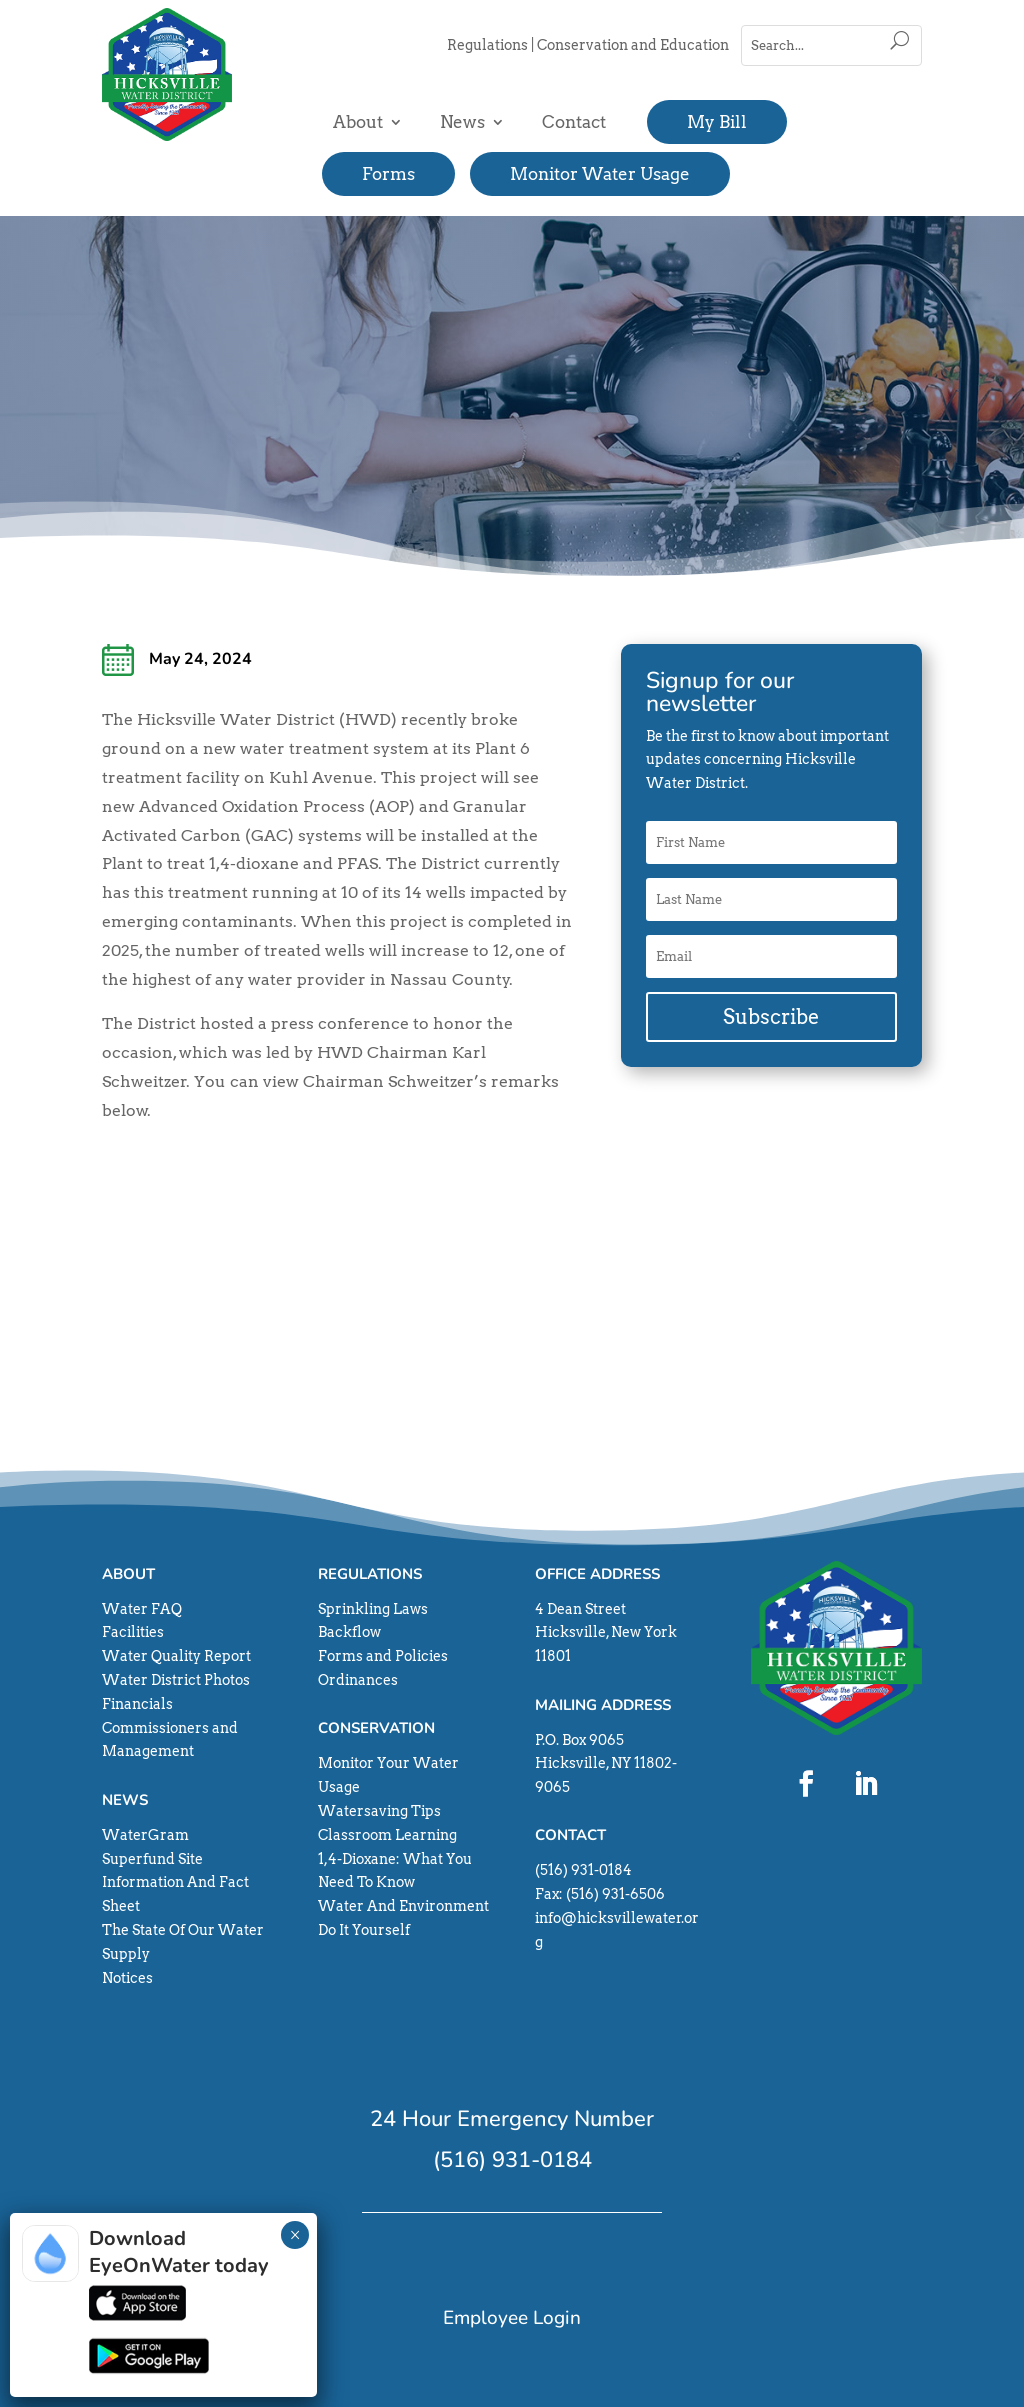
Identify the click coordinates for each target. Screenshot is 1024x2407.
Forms (388, 174)
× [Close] (295, 2235)
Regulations (487, 45)
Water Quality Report (176, 1656)
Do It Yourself (364, 1930)
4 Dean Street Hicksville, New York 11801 (606, 1633)
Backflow (349, 1632)
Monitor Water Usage (600, 174)
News (462, 122)
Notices (127, 1978)
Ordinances (358, 1680)
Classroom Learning (387, 1835)
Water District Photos (176, 1680)
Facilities (133, 1632)
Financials (137, 1704)
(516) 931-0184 (583, 1870)
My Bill (717, 122)
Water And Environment (403, 1906)
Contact (574, 122)
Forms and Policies (383, 1656)
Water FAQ (142, 1609)
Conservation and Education (633, 45)
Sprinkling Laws (373, 1609)
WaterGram (145, 1835)
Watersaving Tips (379, 1811)
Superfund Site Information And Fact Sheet (175, 1883)
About (358, 122)
